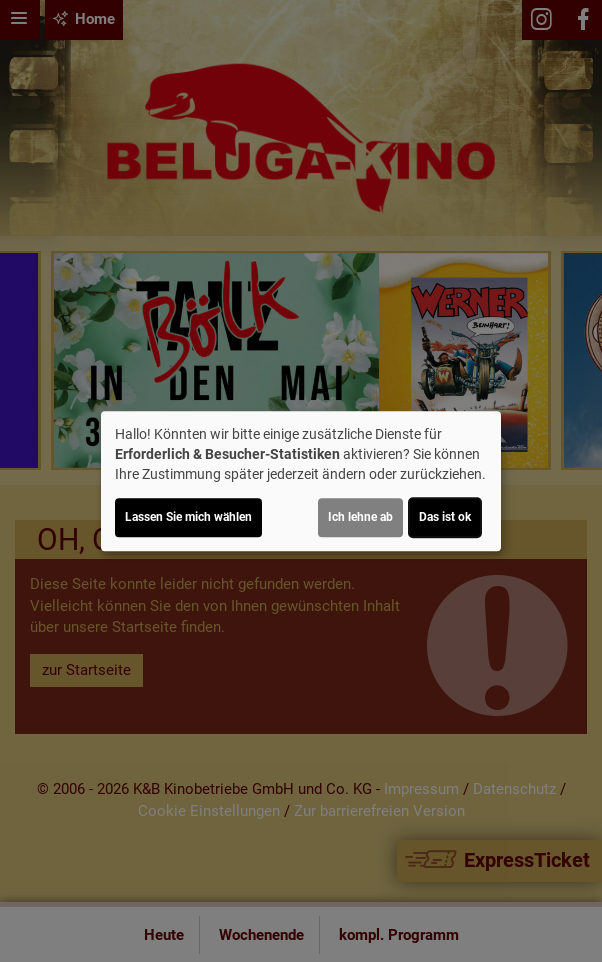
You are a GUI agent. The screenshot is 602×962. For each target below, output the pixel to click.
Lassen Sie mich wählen (188, 517)
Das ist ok (445, 517)
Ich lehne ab (360, 517)
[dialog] (301, 481)
